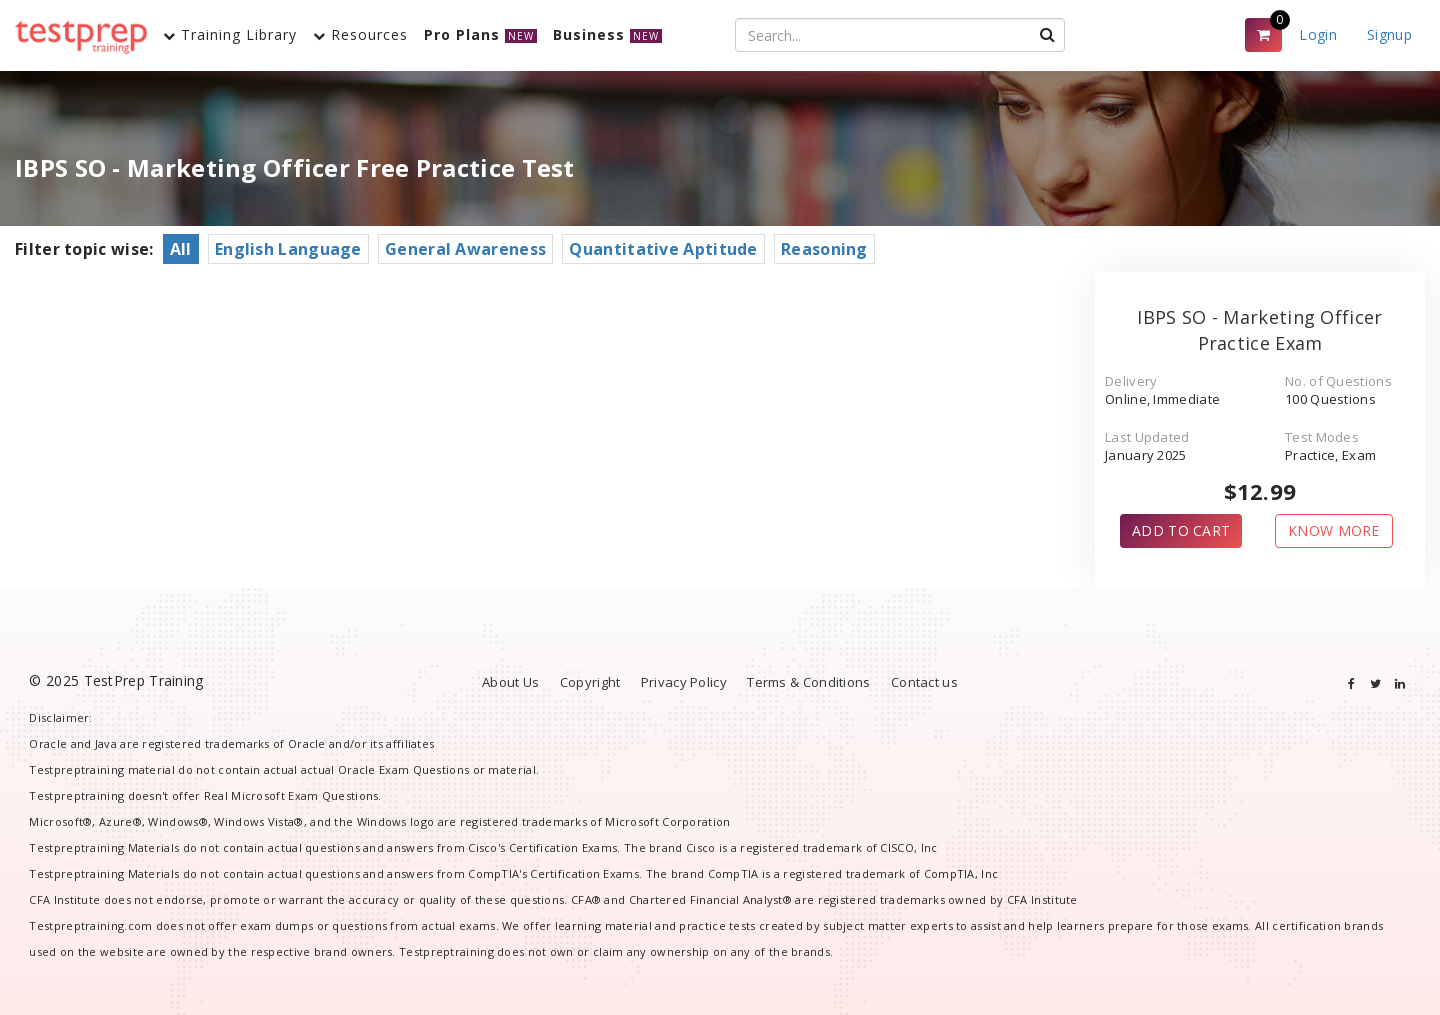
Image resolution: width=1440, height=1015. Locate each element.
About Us (510, 682)
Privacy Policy (684, 682)
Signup (1389, 34)
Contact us (924, 682)
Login (1318, 34)
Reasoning (824, 249)
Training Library (230, 34)
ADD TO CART (1181, 530)
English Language (288, 249)
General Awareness (465, 249)
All (181, 249)
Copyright (590, 682)
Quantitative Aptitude (663, 249)
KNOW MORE (1334, 530)
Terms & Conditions (808, 682)
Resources (360, 34)
